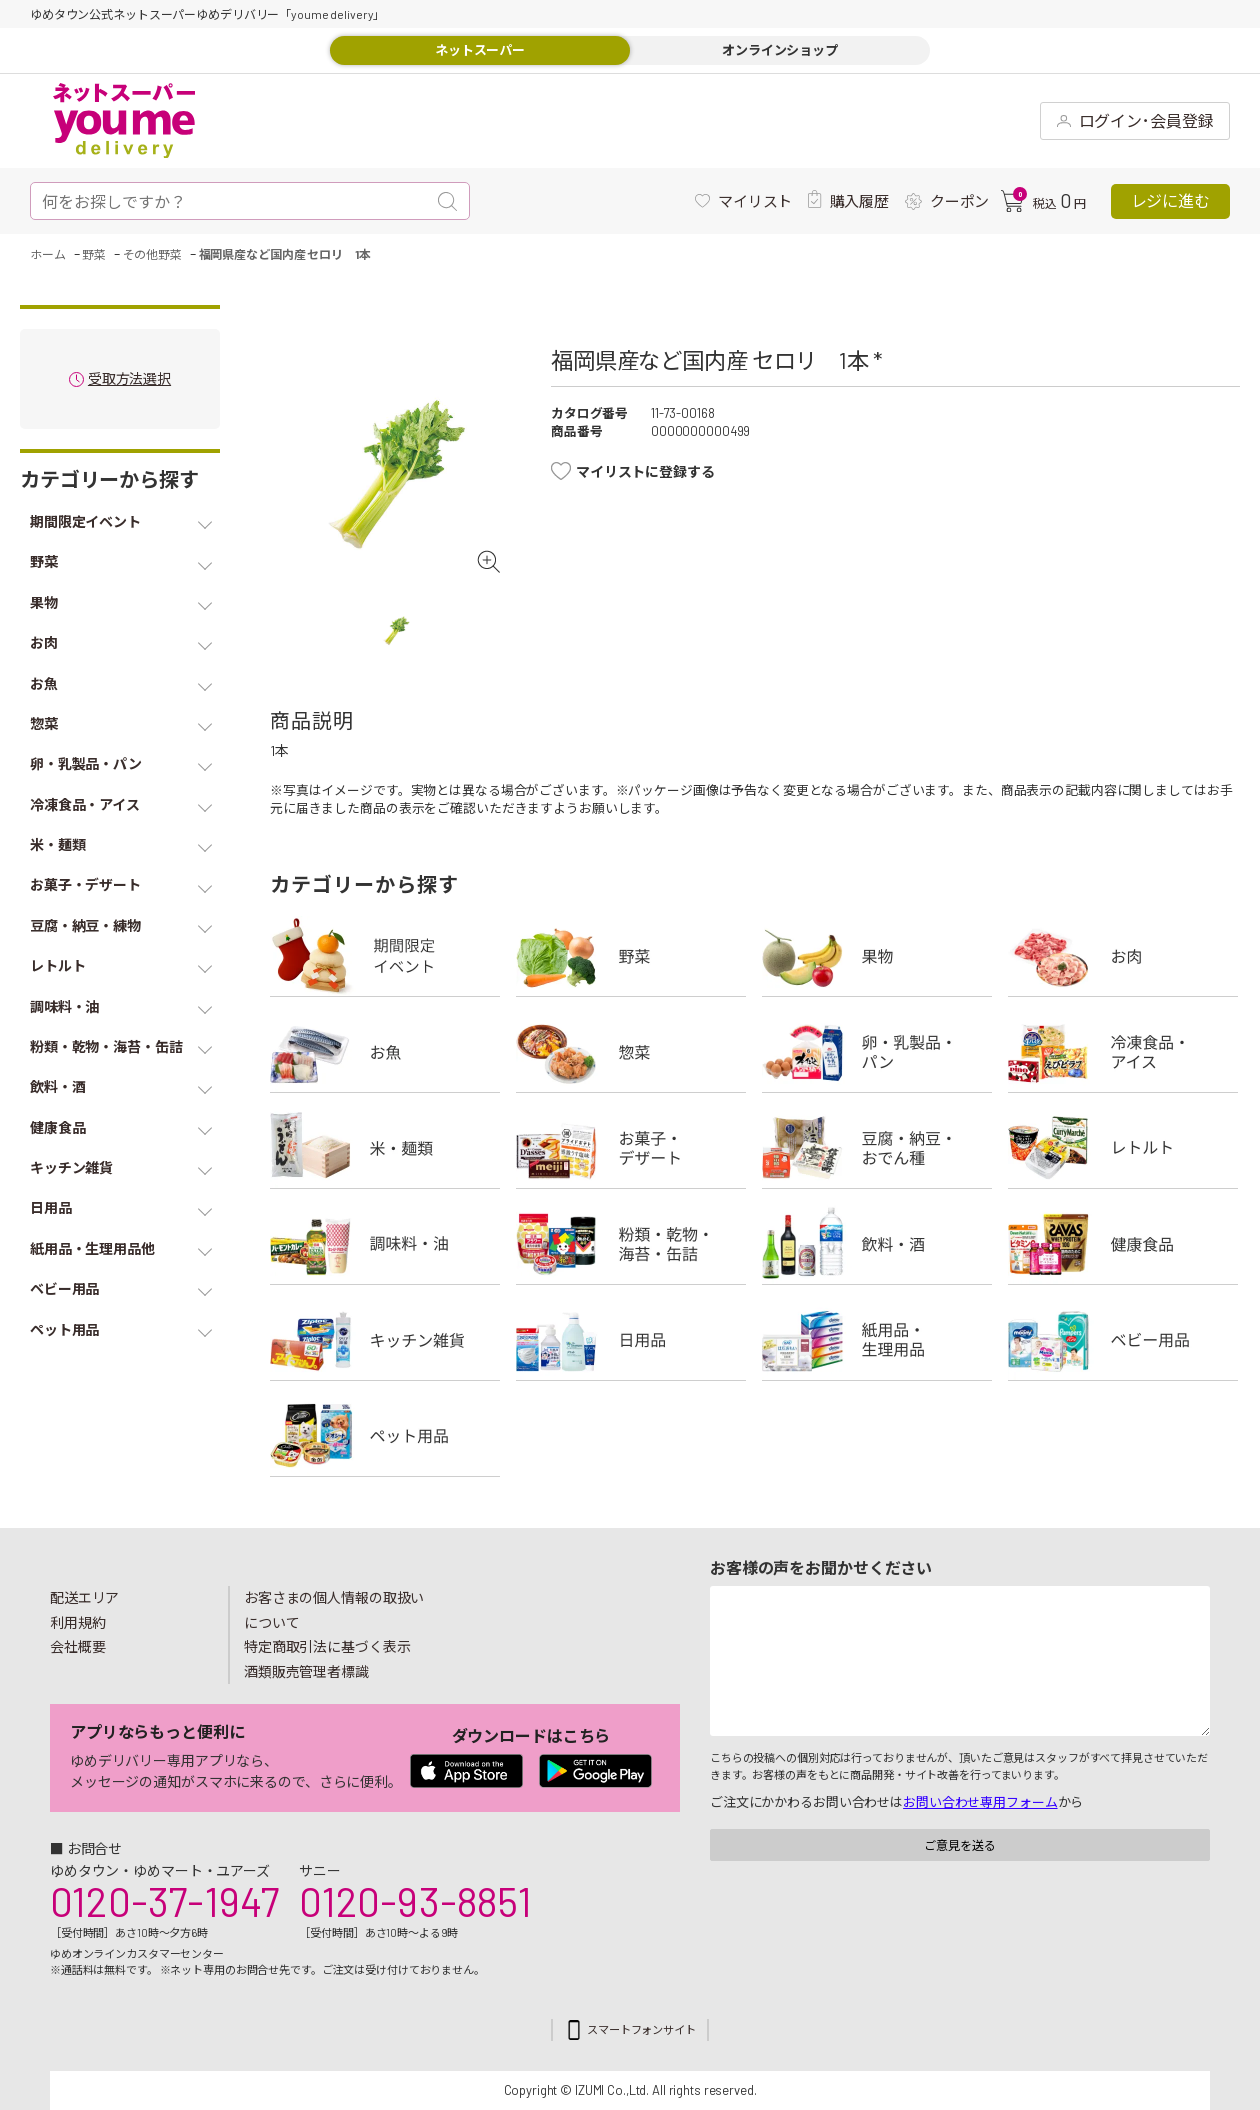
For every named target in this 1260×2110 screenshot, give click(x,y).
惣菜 (631, 1052)
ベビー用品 (1123, 1340)
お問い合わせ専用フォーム (980, 1802)
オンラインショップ (780, 50)
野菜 (631, 956)
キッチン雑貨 (385, 1340)
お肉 (1123, 956)
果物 (877, 956)
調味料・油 (385, 1244)
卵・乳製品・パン (877, 1052)
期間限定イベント (385, 956)
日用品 (631, 1340)
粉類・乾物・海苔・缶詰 (631, 1244)
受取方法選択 (129, 379)
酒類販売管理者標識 (306, 1671)
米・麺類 (385, 1148)
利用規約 (78, 1622)
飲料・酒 (877, 1244)
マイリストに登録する (645, 471)
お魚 (385, 1052)
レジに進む (1170, 200)
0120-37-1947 (164, 1901)
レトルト (1123, 1148)
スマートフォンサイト (641, 2029)
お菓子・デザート (631, 1148)
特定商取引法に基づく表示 (327, 1646)
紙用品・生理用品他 (877, 1340)
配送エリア (84, 1597)
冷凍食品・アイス (1123, 1052)
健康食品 (1123, 1244)
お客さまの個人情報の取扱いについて (334, 1610)
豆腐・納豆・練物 (877, 1148)
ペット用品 (385, 1436)
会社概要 (78, 1646)
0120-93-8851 (415, 1901)
